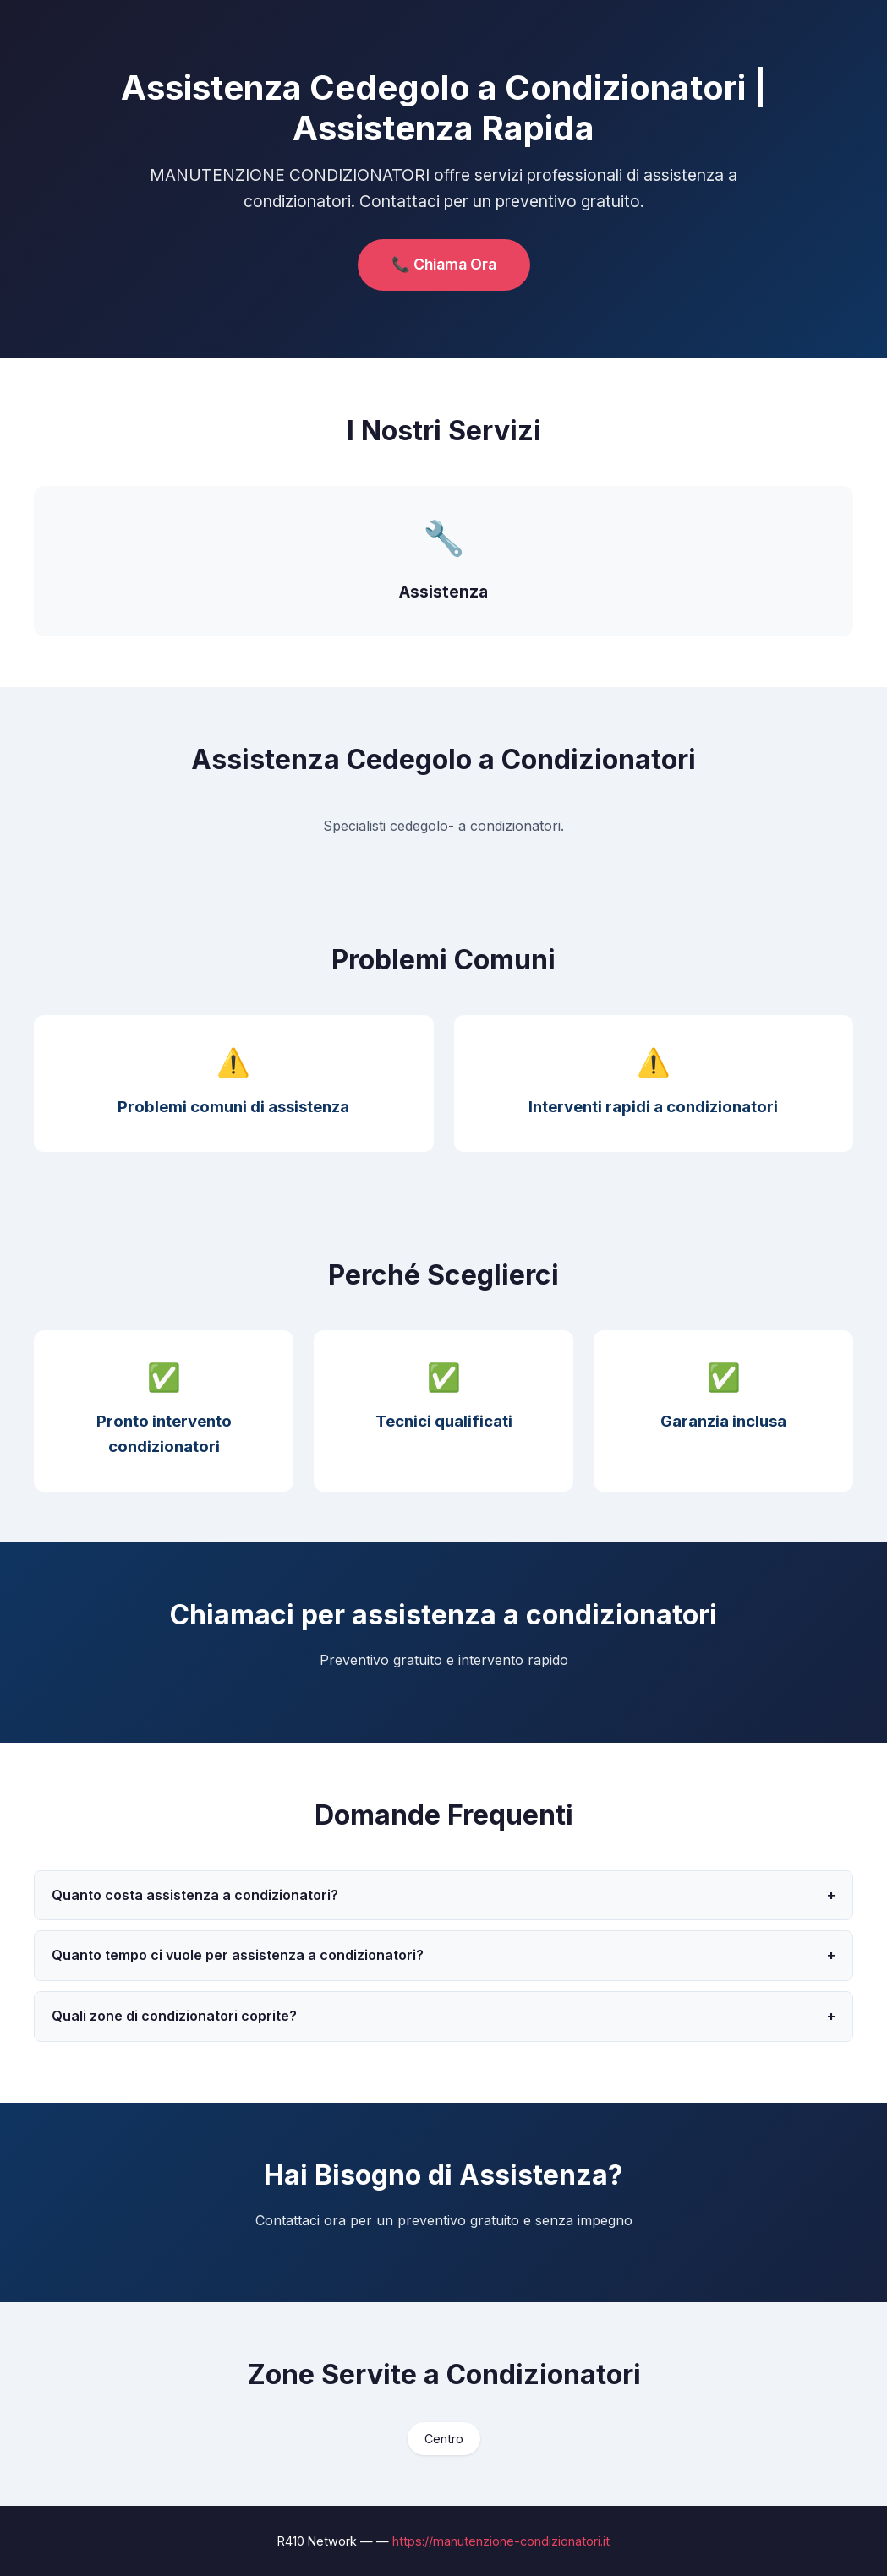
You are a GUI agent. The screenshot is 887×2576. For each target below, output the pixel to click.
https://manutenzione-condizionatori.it (501, 2541)
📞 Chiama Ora (443, 264)
